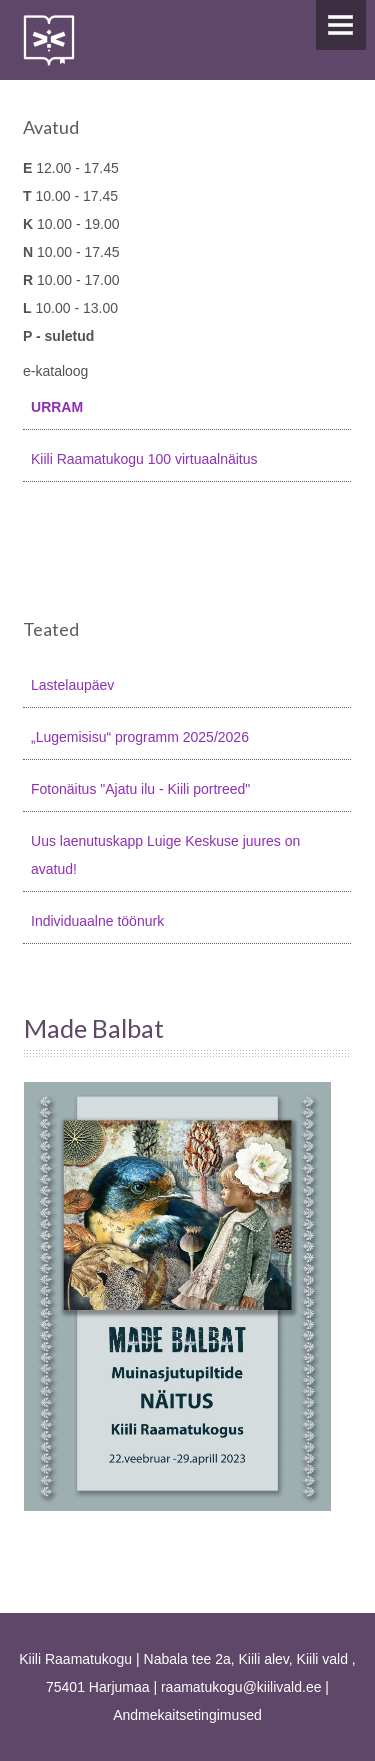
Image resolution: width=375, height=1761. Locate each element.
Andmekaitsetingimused (187, 1715)
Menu (341, 25)
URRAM (57, 407)
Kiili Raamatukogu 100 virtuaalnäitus (144, 459)
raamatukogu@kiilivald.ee (241, 1687)
